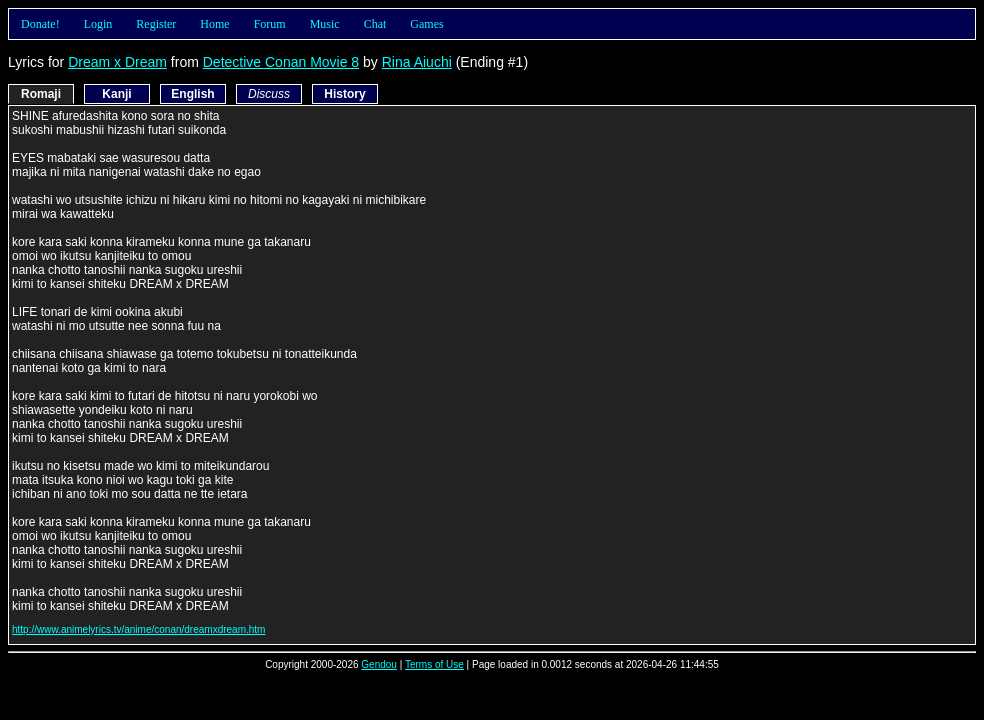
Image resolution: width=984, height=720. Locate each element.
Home (214, 24)
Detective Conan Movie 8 (281, 62)
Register (156, 24)
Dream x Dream (117, 62)
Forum (270, 24)
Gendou (379, 664)
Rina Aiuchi (417, 62)
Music (325, 24)
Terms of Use (434, 664)
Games (426, 24)
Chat (375, 24)
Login (98, 24)
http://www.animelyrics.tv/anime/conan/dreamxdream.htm (138, 629)
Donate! (40, 24)
